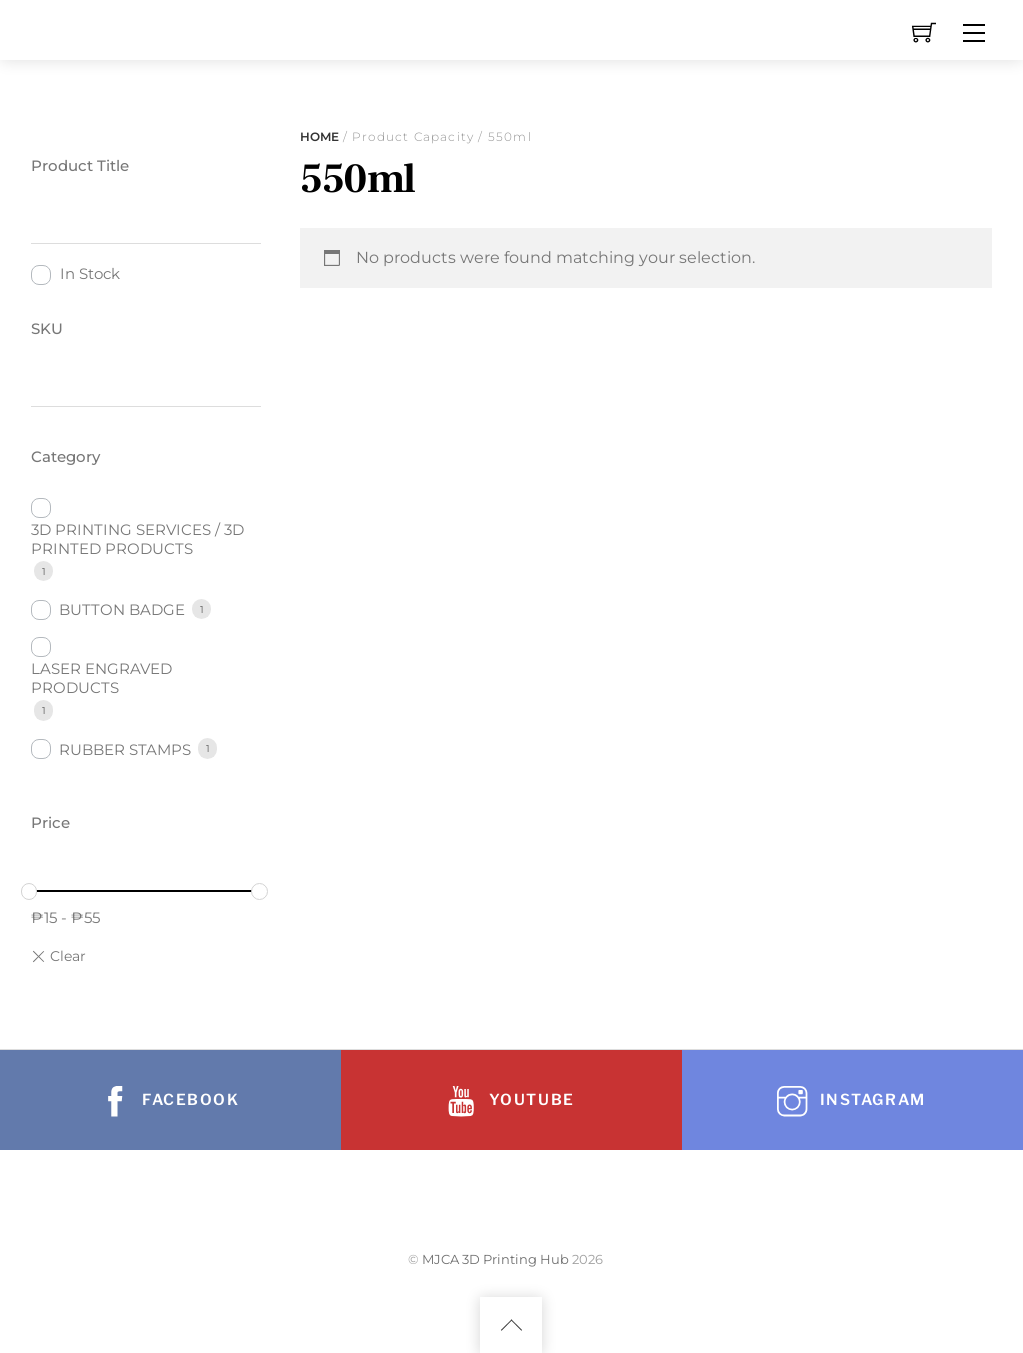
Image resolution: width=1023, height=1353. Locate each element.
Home (319, 136)
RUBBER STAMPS (125, 749)
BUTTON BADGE (122, 609)
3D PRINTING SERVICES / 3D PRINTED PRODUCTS (137, 539)
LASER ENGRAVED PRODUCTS (101, 678)
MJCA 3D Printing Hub (495, 1259)
